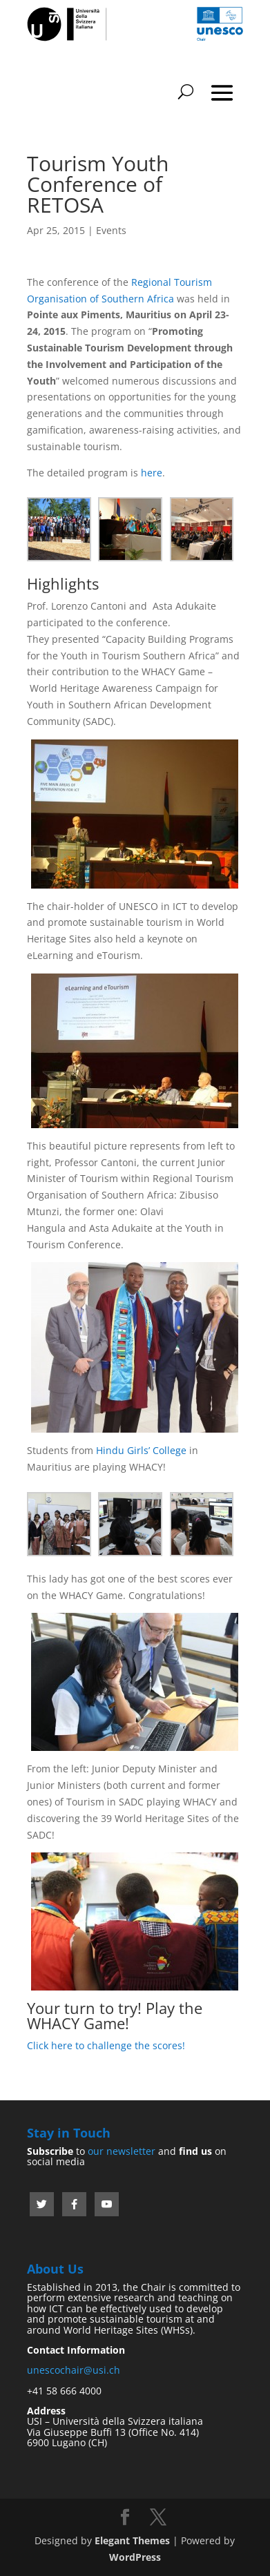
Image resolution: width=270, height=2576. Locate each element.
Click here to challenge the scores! (106, 2045)
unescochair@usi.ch (73, 2369)
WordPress (135, 2557)
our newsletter (121, 2151)
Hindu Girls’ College (141, 1450)
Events (111, 230)
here (151, 472)
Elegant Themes (132, 2540)
